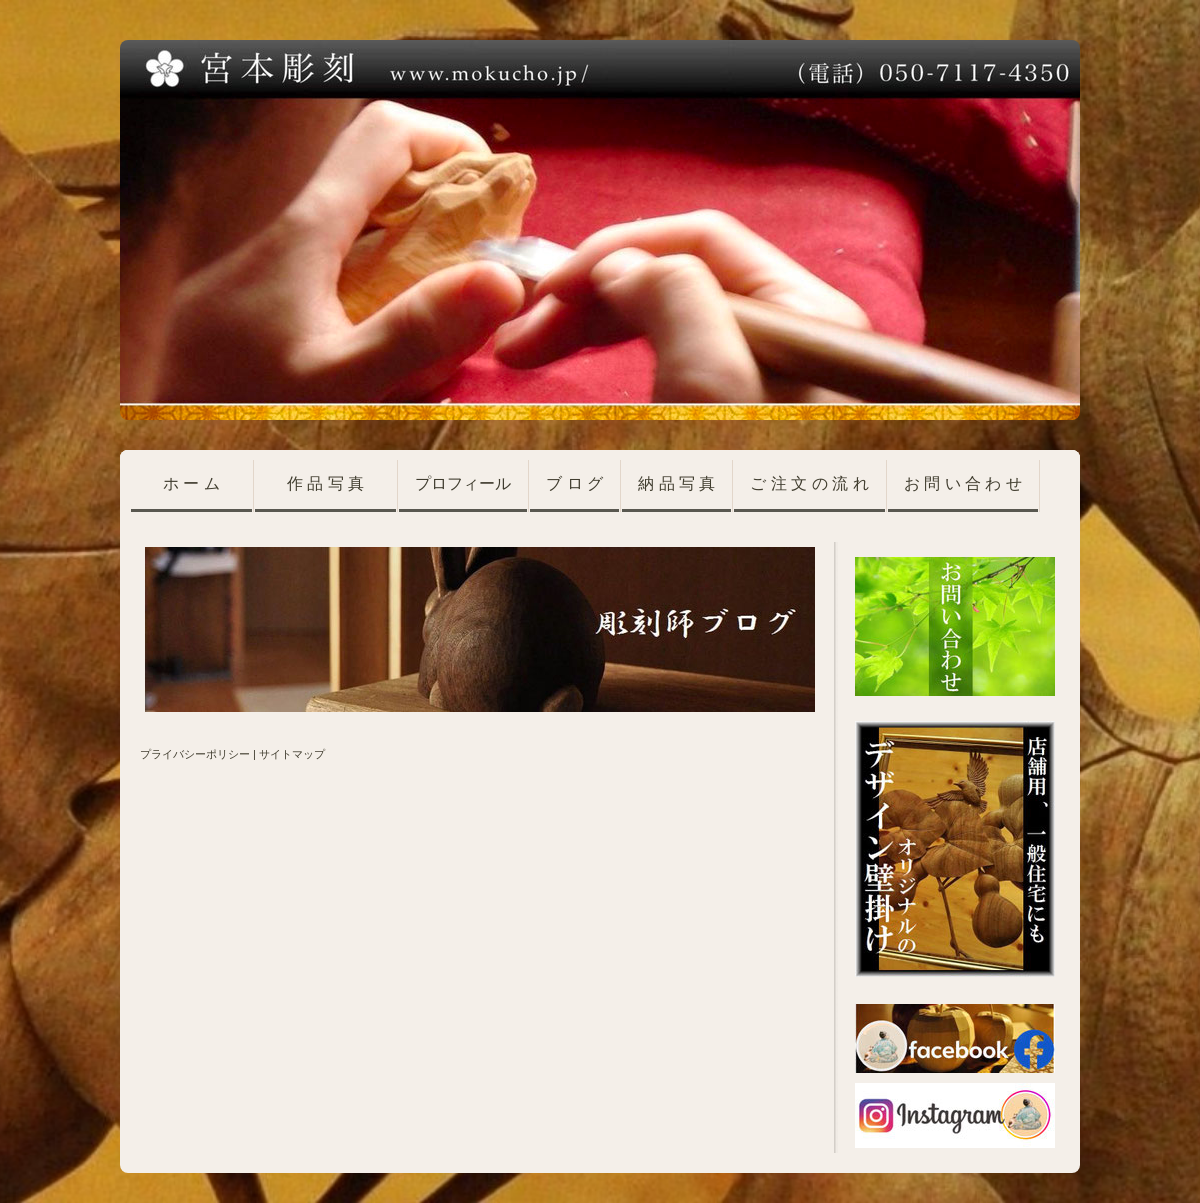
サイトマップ (292, 754)
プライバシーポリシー (195, 754)
